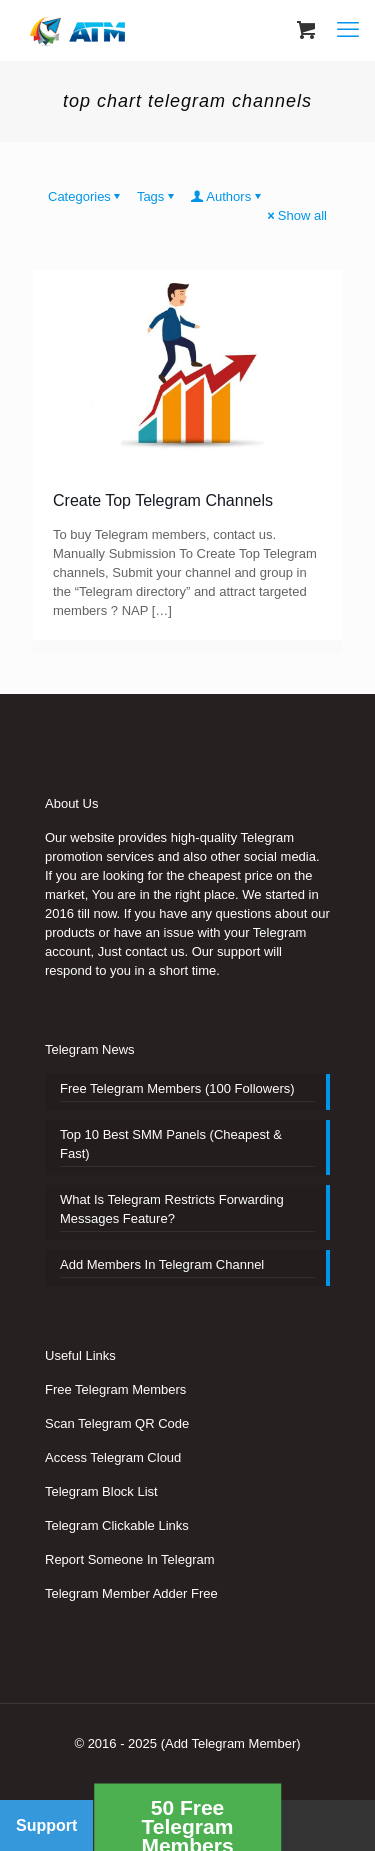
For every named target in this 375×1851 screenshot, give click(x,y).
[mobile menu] (348, 30)
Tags (157, 196)
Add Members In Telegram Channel (162, 1264)
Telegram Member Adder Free (131, 1593)
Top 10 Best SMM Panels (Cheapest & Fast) (171, 1144)
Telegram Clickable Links (117, 1525)
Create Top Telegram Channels (163, 500)
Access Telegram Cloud (113, 1457)
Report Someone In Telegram (130, 1559)
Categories (86, 196)
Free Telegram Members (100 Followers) (177, 1088)
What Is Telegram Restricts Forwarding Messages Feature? (172, 1209)
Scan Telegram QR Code (117, 1423)
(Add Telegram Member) (231, 1743)
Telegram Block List (101, 1491)
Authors (227, 196)
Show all (296, 215)
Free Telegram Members (115, 1389)
